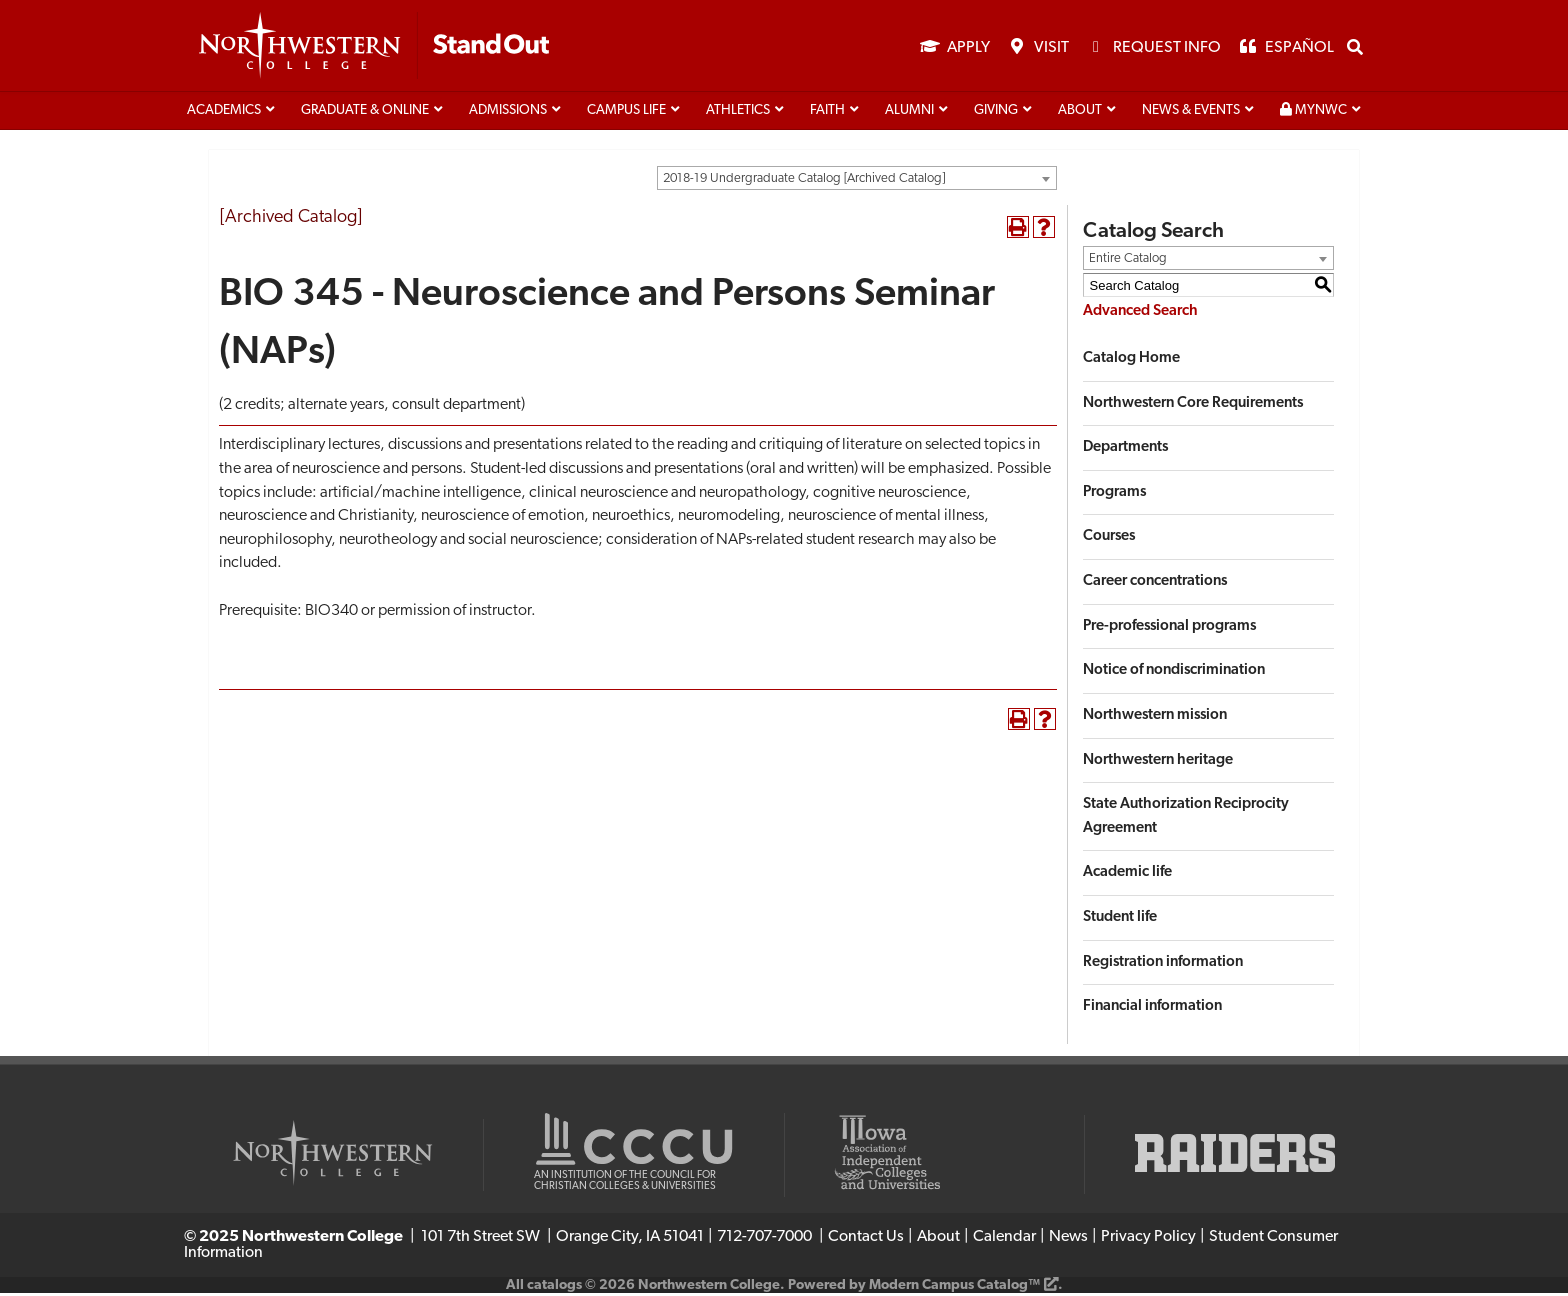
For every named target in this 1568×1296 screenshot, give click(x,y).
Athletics (738, 113)
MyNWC (1313, 113)
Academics (224, 113)
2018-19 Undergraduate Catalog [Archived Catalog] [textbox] (804, 181)
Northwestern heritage (1158, 763)
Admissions (508, 113)
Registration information (1163, 965)
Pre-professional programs (1169, 629)
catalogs (554, 1288)
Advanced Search (1140, 314)
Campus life (626, 113)
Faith (827, 113)
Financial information (1152, 1009)
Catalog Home (1131, 361)
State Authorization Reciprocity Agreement (1186, 819)
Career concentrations (1155, 584)
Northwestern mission (1155, 718)
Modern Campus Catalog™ (954, 1288)
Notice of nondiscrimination (1174, 673)
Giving (996, 113)
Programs (1114, 495)
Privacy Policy (1148, 1240)
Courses (1109, 539)
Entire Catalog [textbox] (1128, 261)
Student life (1120, 920)
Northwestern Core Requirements (1193, 406)
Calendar (1004, 1240)
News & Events (1191, 113)
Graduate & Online (365, 113)
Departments (1125, 450)
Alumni (909, 113)
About (1080, 113)
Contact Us (866, 1240)
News (1068, 1240)
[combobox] (857, 181)
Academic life (1127, 875)
